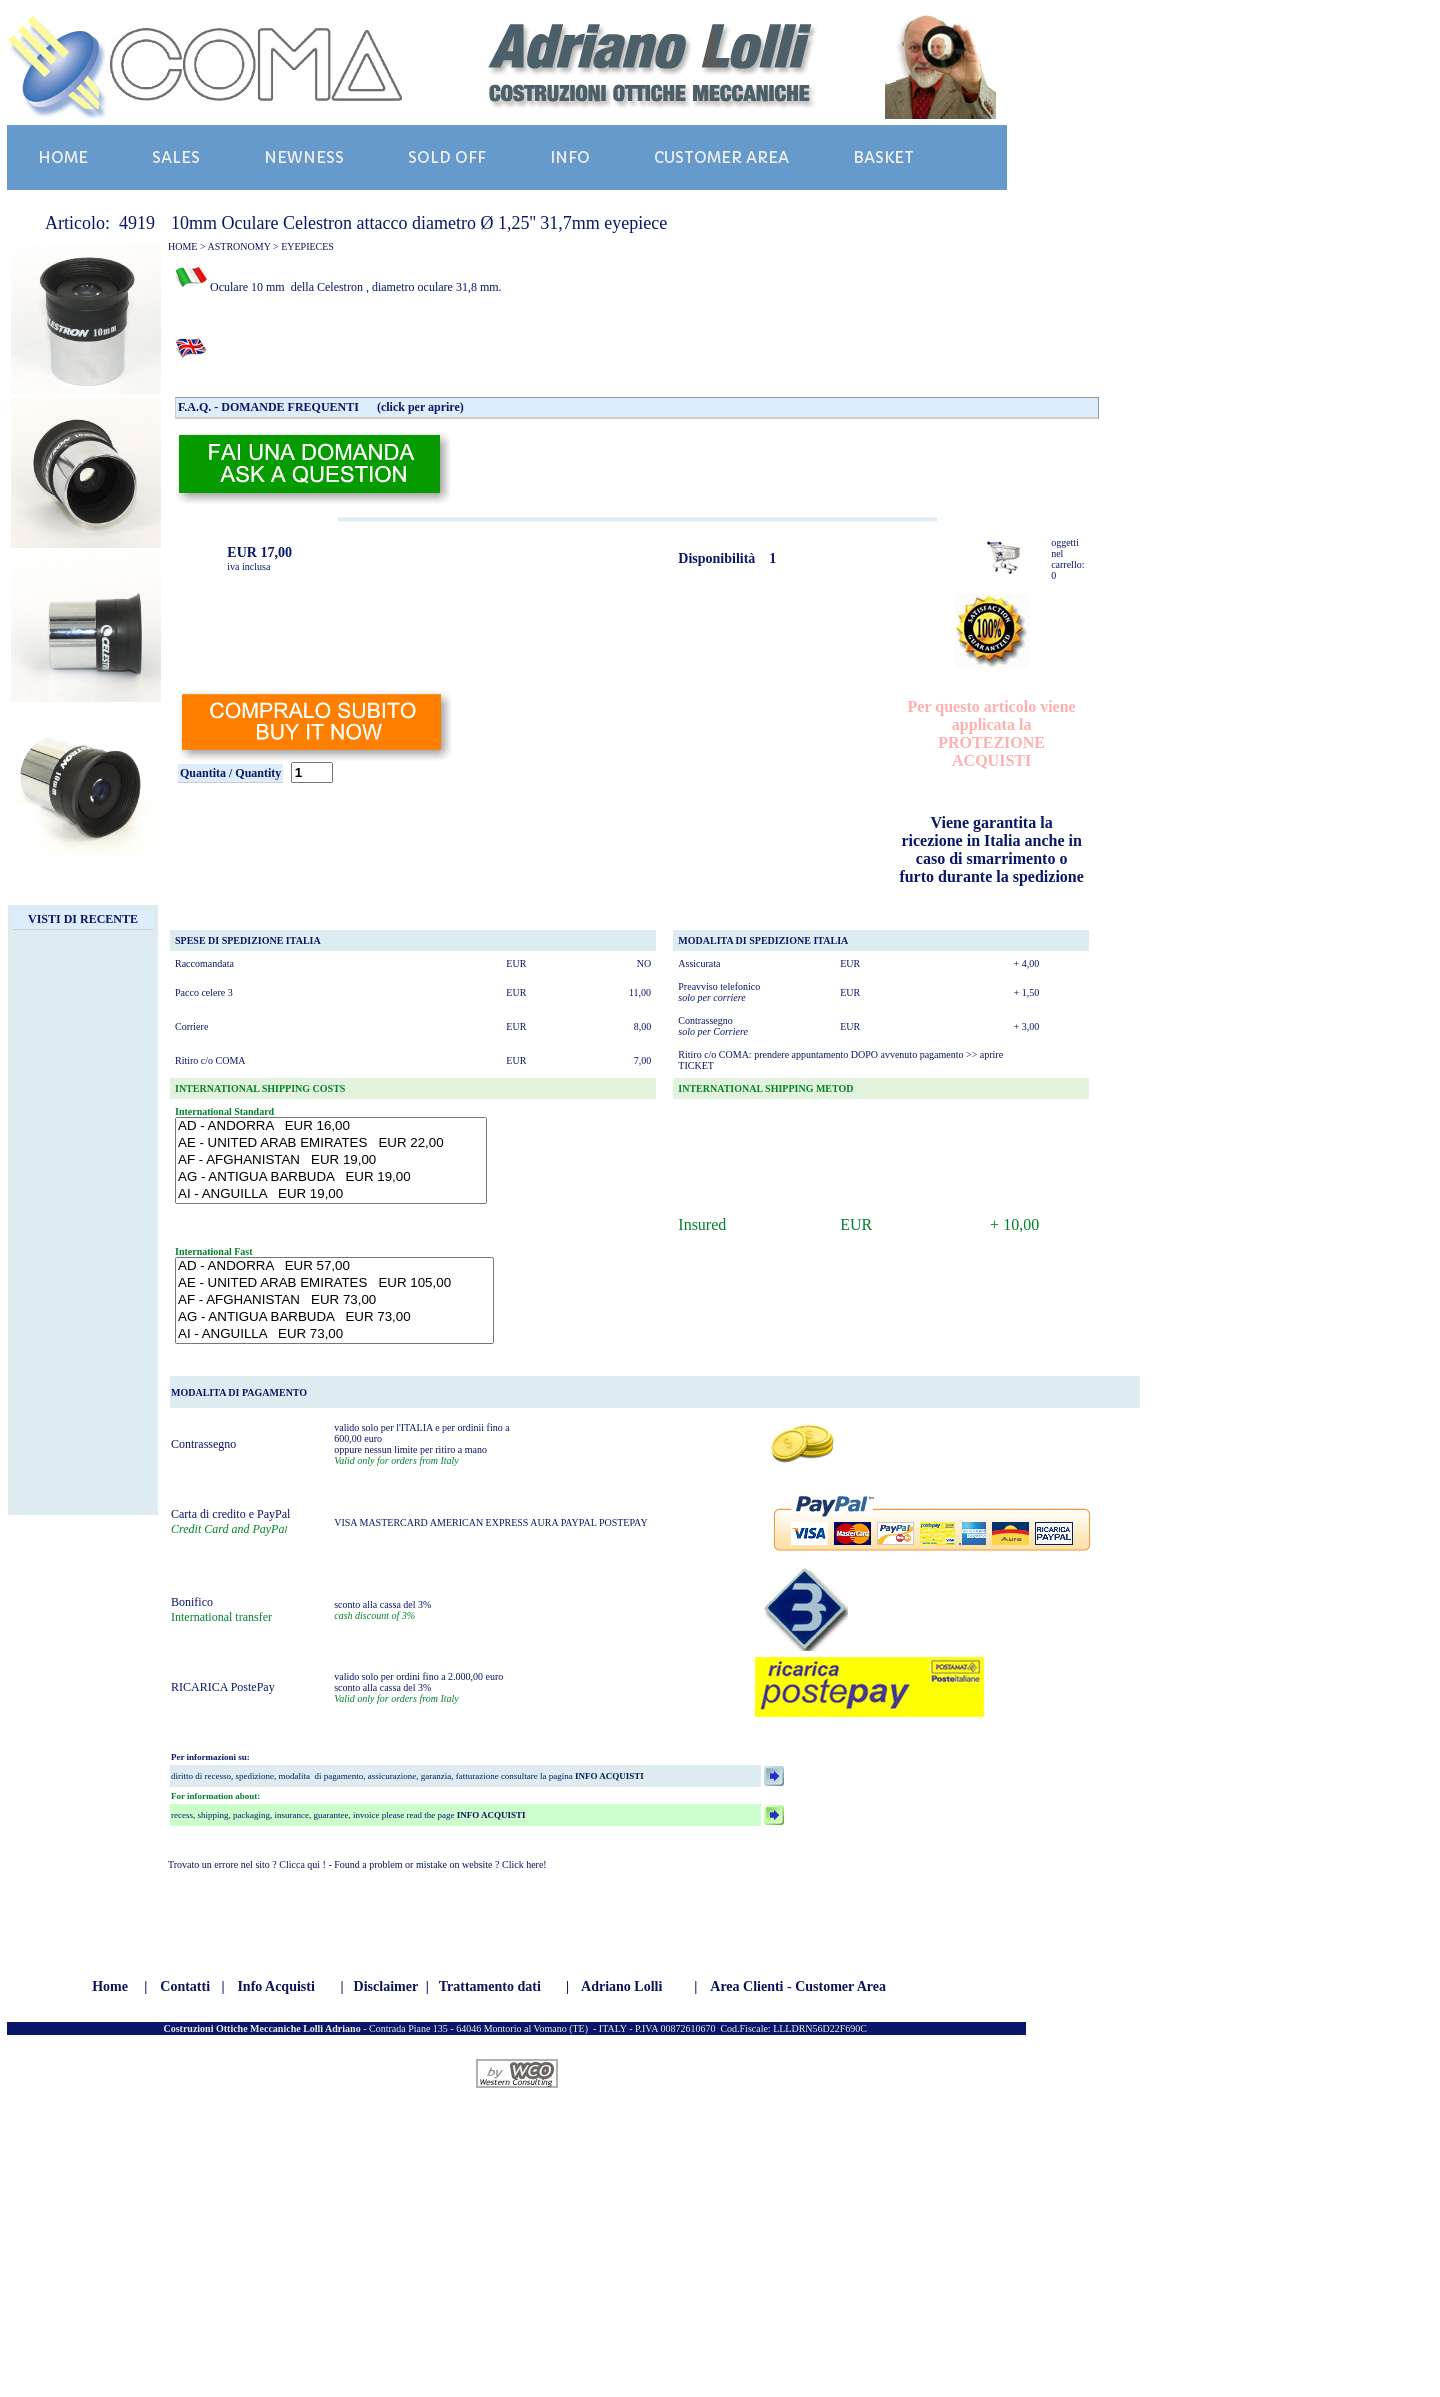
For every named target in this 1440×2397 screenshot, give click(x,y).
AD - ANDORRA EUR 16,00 (331, 1126)
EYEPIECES (307, 246)
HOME (63, 157)
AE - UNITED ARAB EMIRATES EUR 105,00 (334, 1283)
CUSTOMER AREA (721, 157)
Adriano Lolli (621, 1986)
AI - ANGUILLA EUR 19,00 (331, 1194)
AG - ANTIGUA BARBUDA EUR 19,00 (331, 1177)
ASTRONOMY (239, 246)
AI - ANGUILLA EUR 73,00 (334, 1334)
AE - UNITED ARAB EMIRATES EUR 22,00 (331, 1143)
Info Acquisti (275, 1986)
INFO (570, 157)
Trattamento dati (490, 1986)
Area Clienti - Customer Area (798, 1986)
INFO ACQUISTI (608, 1776)
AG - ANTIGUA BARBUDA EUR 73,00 (334, 1317)
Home (110, 1986)
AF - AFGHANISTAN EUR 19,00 (331, 1160)
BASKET (883, 157)
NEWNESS (304, 157)
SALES (176, 157)
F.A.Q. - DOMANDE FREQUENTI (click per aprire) (321, 407)
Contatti (185, 1986)
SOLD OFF (447, 157)
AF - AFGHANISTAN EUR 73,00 (334, 1300)
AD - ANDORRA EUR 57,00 (334, 1266)
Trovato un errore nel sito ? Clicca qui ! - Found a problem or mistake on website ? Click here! (357, 1864)
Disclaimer (386, 1986)
